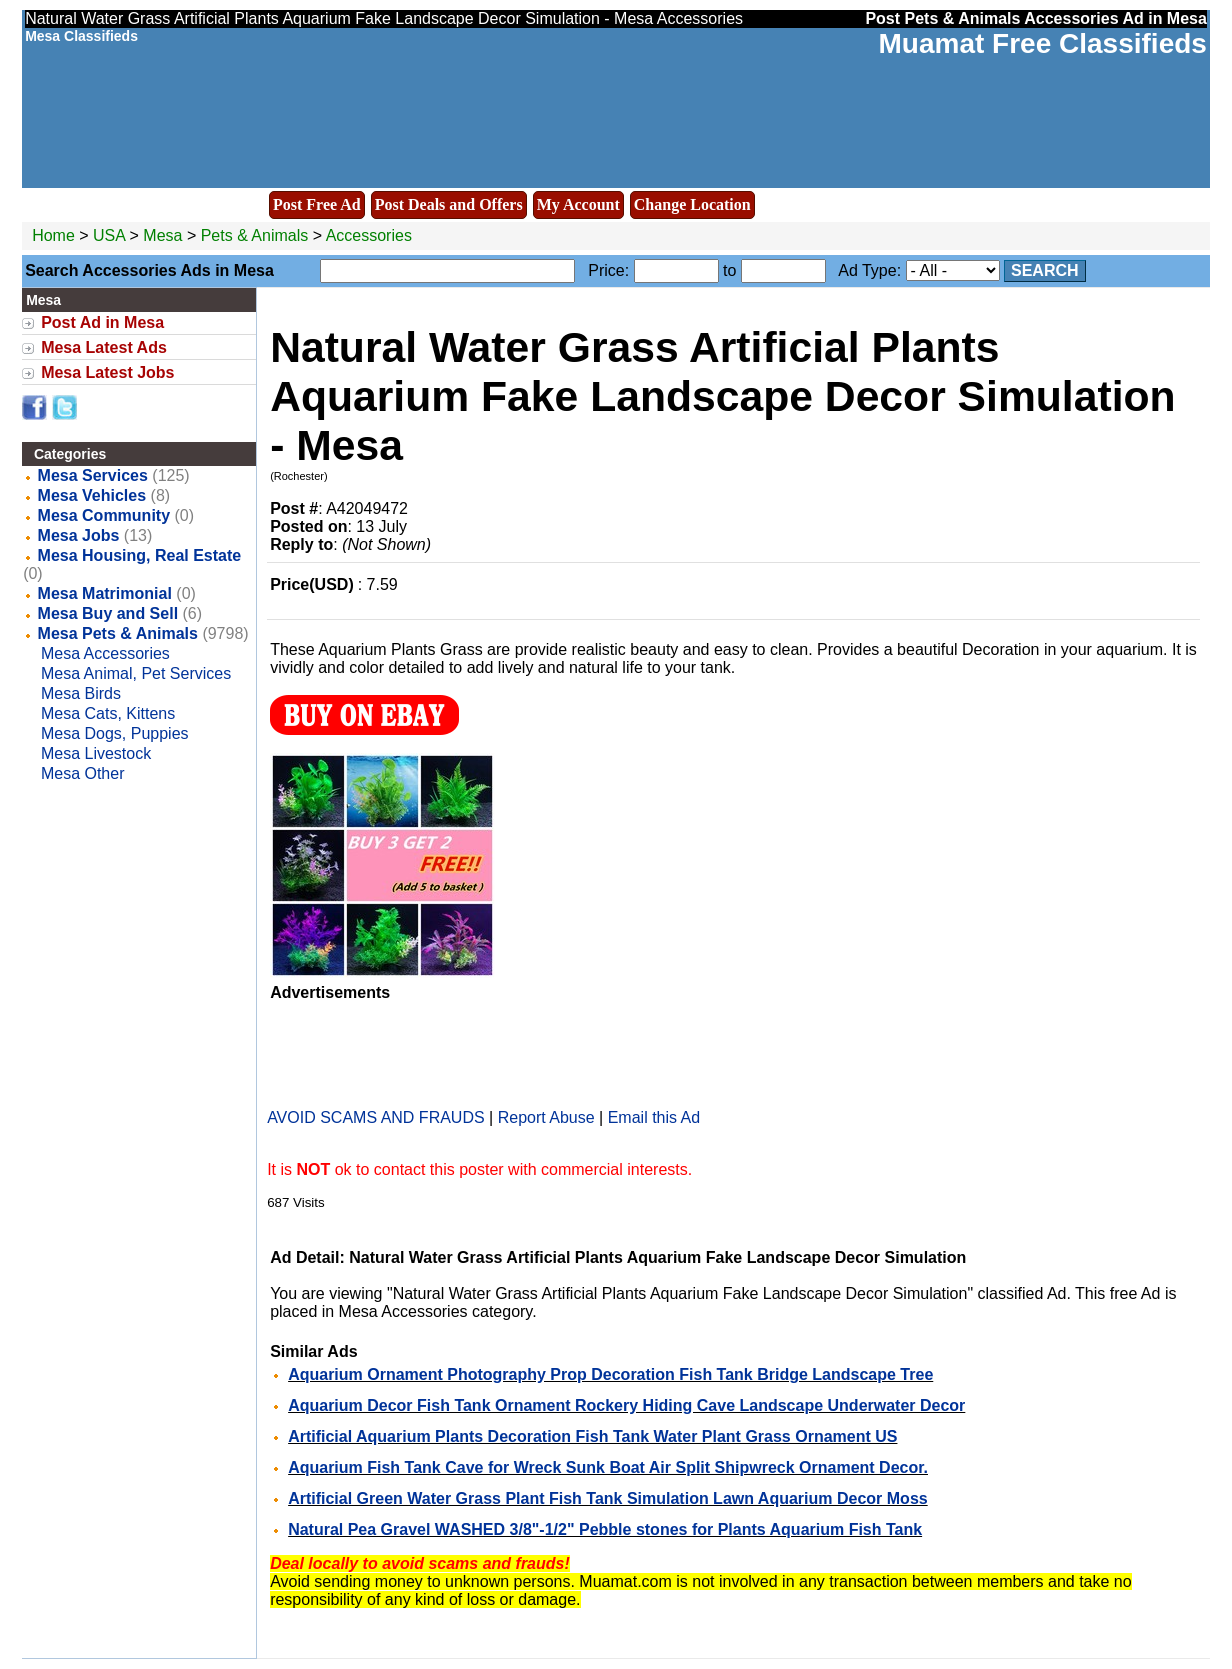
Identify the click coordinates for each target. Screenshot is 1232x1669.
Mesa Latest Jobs (107, 372)
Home (53, 235)
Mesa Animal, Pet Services (136, 673)
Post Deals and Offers (449, 204)
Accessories (369, 235)
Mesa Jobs (79, 535)
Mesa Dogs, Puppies (115, 733)
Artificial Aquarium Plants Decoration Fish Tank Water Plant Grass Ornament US (592, 1436)
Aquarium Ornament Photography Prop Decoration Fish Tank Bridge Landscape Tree (610, 1374)
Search (1045, 270)
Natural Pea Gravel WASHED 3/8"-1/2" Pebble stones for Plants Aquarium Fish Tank (605, 1529)
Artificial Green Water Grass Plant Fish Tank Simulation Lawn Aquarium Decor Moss (608, 1498)
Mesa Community (104, 515)
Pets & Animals (255, 235)
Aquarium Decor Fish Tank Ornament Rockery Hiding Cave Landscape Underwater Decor (626, 1405)
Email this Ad (654, 1117)
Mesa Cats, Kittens (108, 713)
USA (109, 235)
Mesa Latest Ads (104, 347)
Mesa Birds (81, 693)
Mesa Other (83, 773)
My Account (578, 204)
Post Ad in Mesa (102, 322)
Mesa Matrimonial (105, 593)
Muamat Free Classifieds (1043, 43)
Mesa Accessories (105, 653)
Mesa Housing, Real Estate (140, 555)
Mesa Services (93, 475)
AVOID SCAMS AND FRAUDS (376, 1117)
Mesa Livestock (96, 753)
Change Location (692, 204)
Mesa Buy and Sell (108, 613)
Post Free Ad (317, 204)
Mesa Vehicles (92, 495)
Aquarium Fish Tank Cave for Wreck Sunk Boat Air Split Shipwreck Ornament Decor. (608, 1467)
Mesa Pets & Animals (118, 633)
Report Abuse (546, 1117)
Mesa (165, 235)
